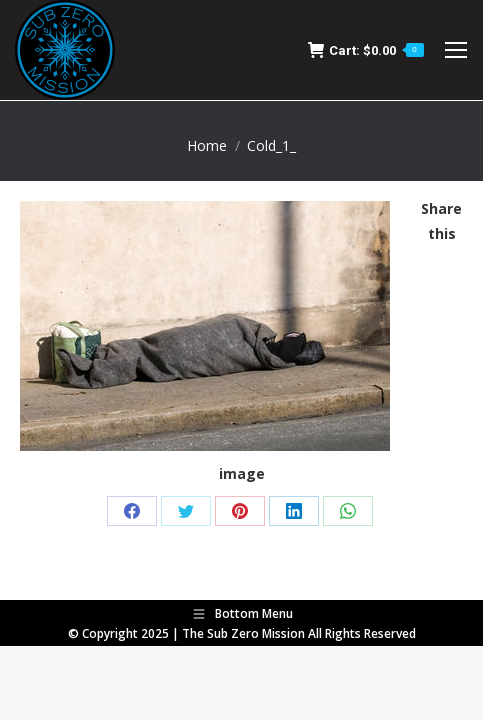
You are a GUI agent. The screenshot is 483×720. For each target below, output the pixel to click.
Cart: (366, 50)
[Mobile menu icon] (456, 50)
